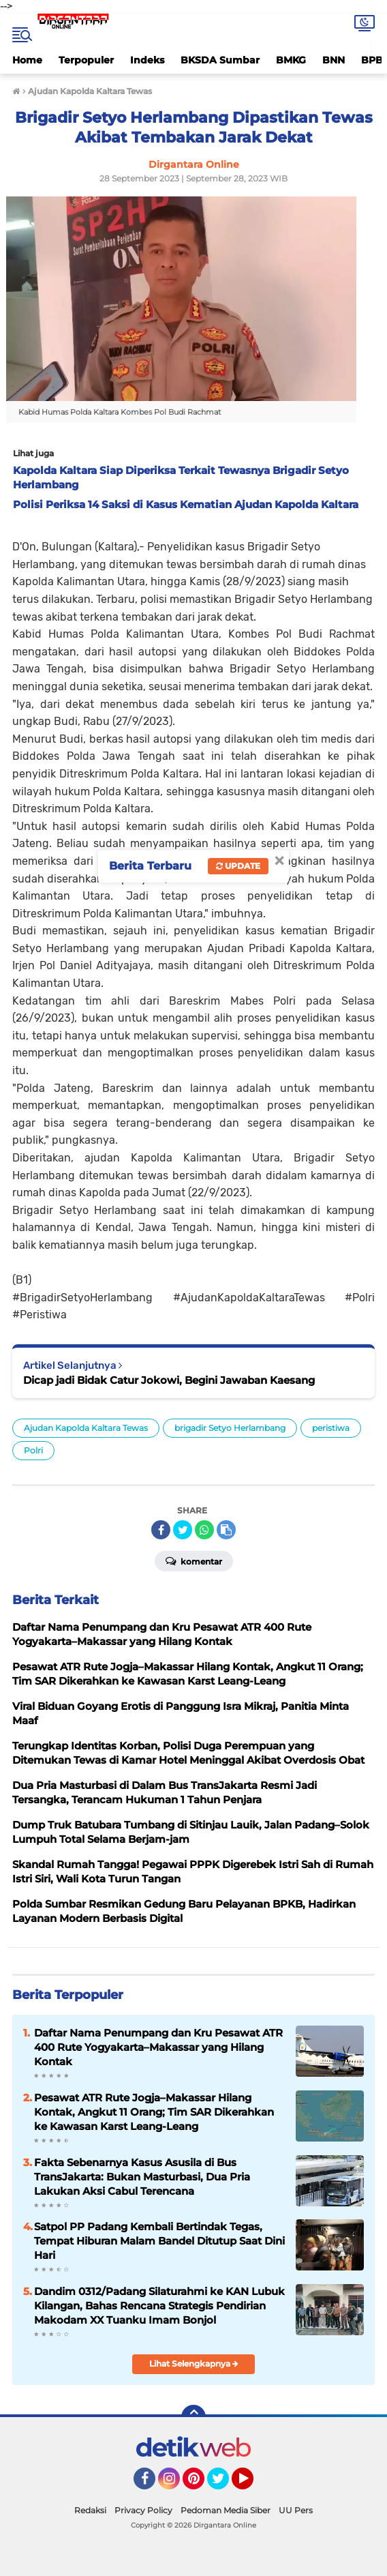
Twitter (224, 2485)
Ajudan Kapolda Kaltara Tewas (86, 1428)
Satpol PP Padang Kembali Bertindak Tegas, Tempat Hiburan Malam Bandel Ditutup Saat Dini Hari (159, 2241)
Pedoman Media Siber (225, 2510)
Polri (33, 1450)
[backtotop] (193, 2417)
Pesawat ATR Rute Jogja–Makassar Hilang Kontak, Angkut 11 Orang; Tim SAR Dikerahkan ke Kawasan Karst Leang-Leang (154, 2112)
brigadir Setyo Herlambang (229, 1428)
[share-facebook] (160, 1529)
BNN (333, 60)
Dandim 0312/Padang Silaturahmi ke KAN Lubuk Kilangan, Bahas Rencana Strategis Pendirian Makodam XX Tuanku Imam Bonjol (159, 2305)
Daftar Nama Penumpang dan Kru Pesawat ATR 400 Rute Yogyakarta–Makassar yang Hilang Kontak (158, 2047)
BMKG (291, 60)
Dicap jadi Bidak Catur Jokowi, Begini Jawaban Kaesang (169, 1380)
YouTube (252, 2485)
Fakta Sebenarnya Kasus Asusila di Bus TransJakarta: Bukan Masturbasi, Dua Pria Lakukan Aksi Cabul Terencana (142, 2176)
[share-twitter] (182, 1529)
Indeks (147, 60)
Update (238, 866)
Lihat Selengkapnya (193, 2363)
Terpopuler (86, 60)
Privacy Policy (143, 2510)
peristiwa (331, 1428)
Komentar (194, 1560)
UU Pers (296, 2510)
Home (27, 60)
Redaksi (90, 2510)
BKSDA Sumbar (220, 60)
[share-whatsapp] (204, 1529)
